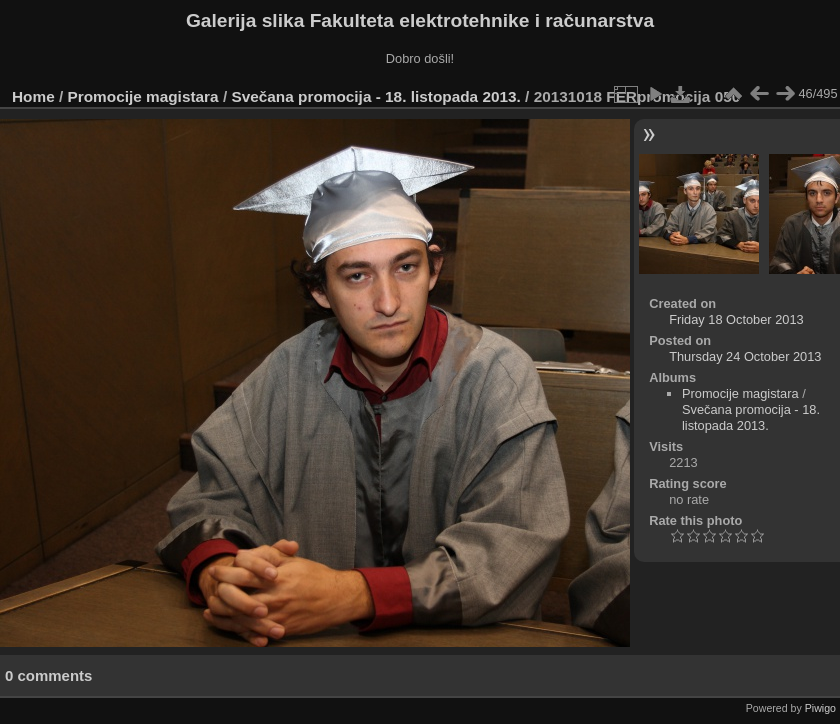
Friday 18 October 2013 (736, 319)
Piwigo (820, 708)
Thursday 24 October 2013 (745, 356)
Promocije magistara (143, 96)
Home (33, 96)
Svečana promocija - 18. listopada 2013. (375, 96)
